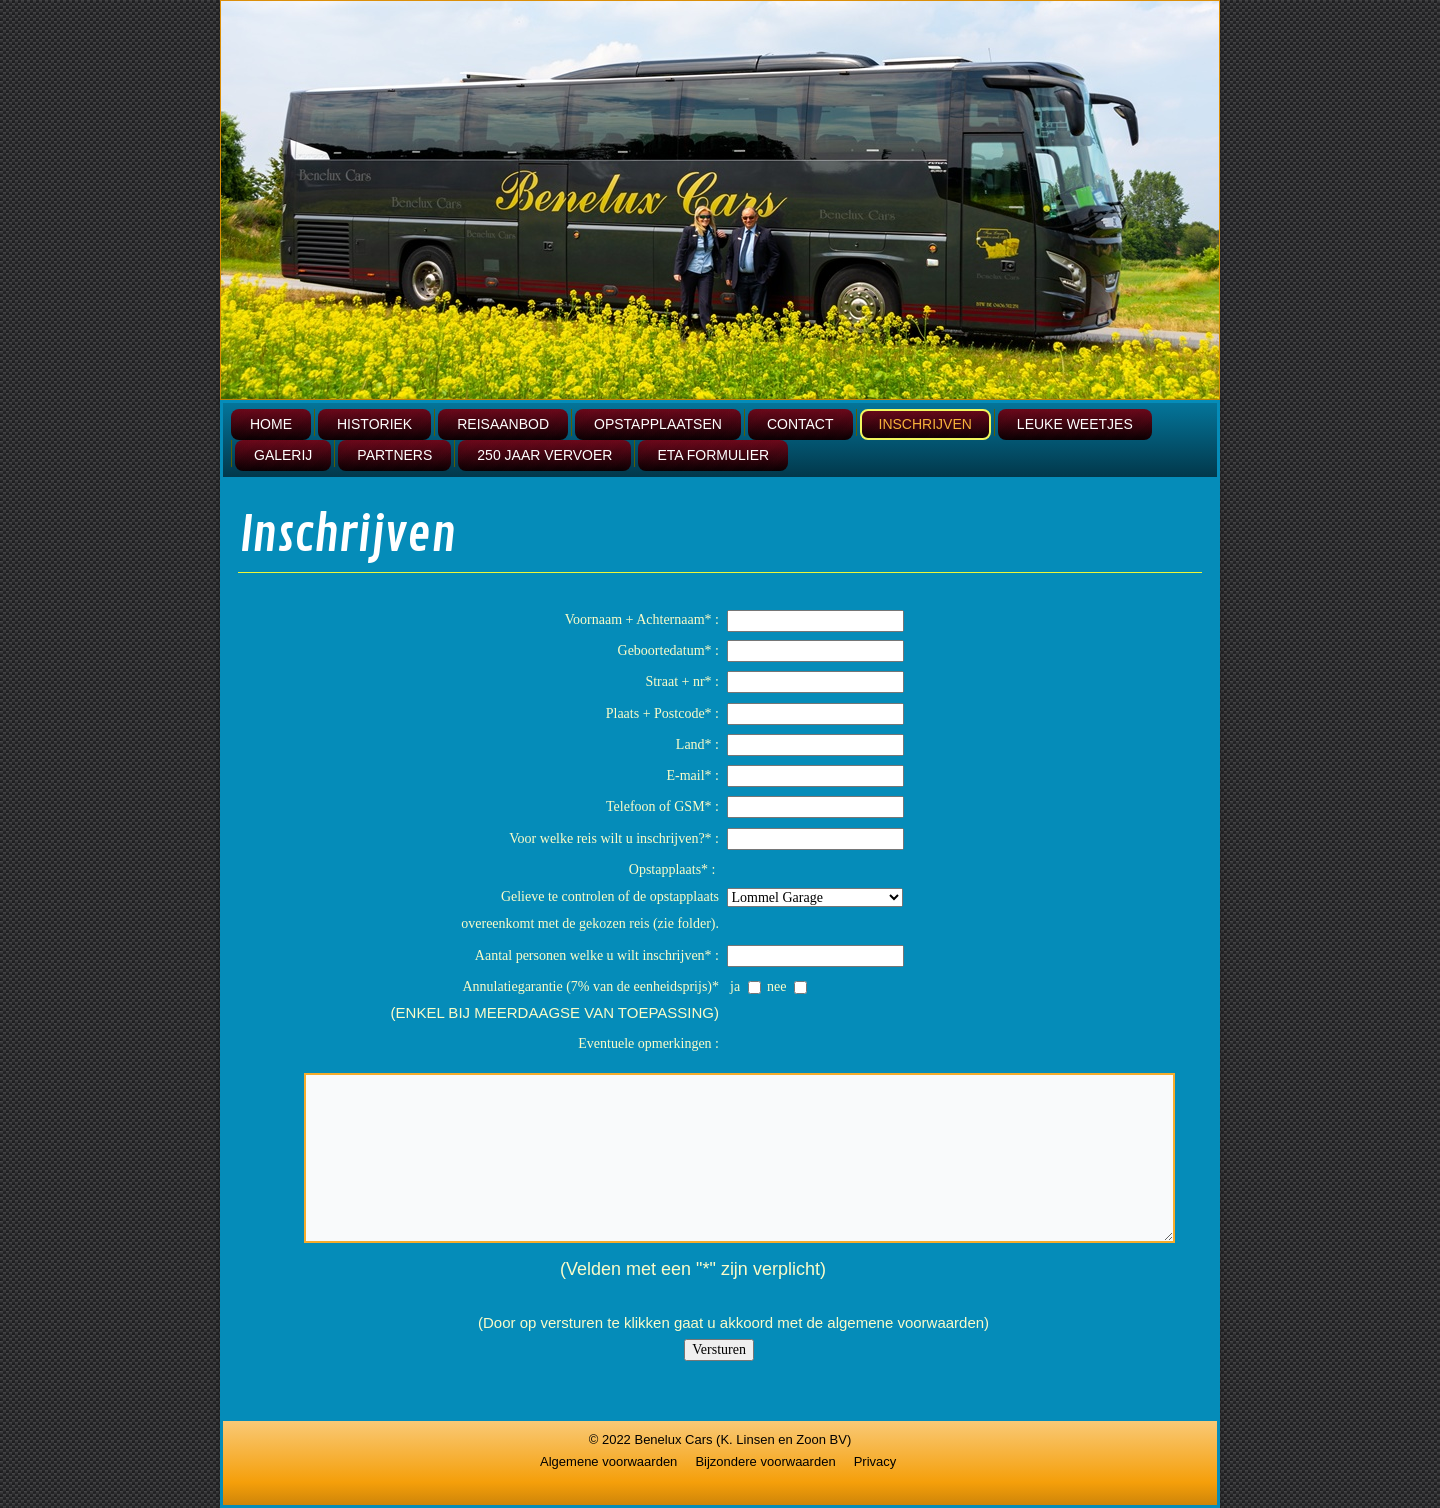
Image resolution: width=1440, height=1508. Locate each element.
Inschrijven (925, 424)
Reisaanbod (503, 424)
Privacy (875, 1461)
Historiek (374, 424)
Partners (394, 455)
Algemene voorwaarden (608, 1461)
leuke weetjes (1075, 424)
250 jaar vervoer (544, 455)
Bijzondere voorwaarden (765, 1461)
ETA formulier (713, 455)
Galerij (283, 455)
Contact (800, 424)
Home (271, 424)
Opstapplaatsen (658, 424)
